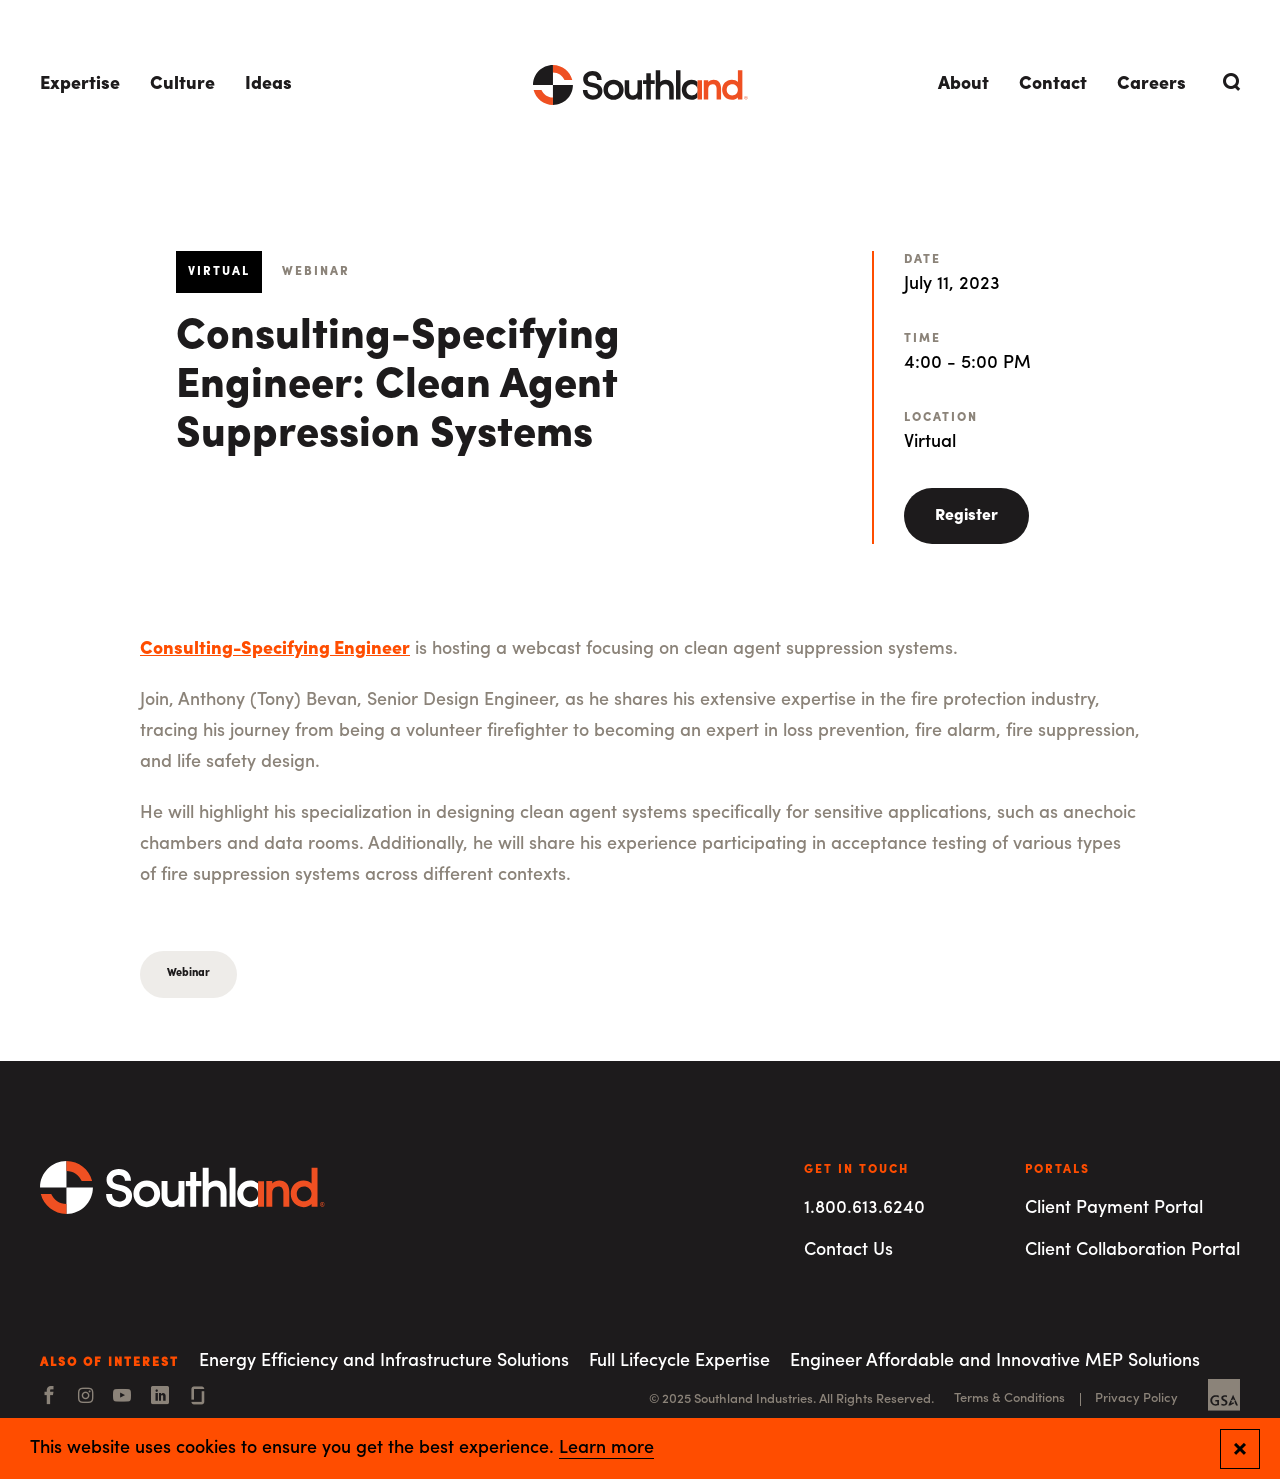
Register (966, 516)
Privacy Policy (1136, 1398)
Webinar (188, 973)
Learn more (606, 1449)
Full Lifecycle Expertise (679, 1361)
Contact (1053, 84)
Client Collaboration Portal (1132, 1250)
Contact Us (848, 1250)
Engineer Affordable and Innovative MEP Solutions (995, 1361)
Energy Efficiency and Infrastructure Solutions (384, 1361)
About (963, 84)
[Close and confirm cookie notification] (1240, 1449)
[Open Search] (1228, 82)
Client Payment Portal (1114, 1208)
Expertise (80, 84)
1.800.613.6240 (864, 1208)
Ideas (268, 84)
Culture (182, 84)
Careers (1151, 84)
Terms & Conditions (1009, 1398)
